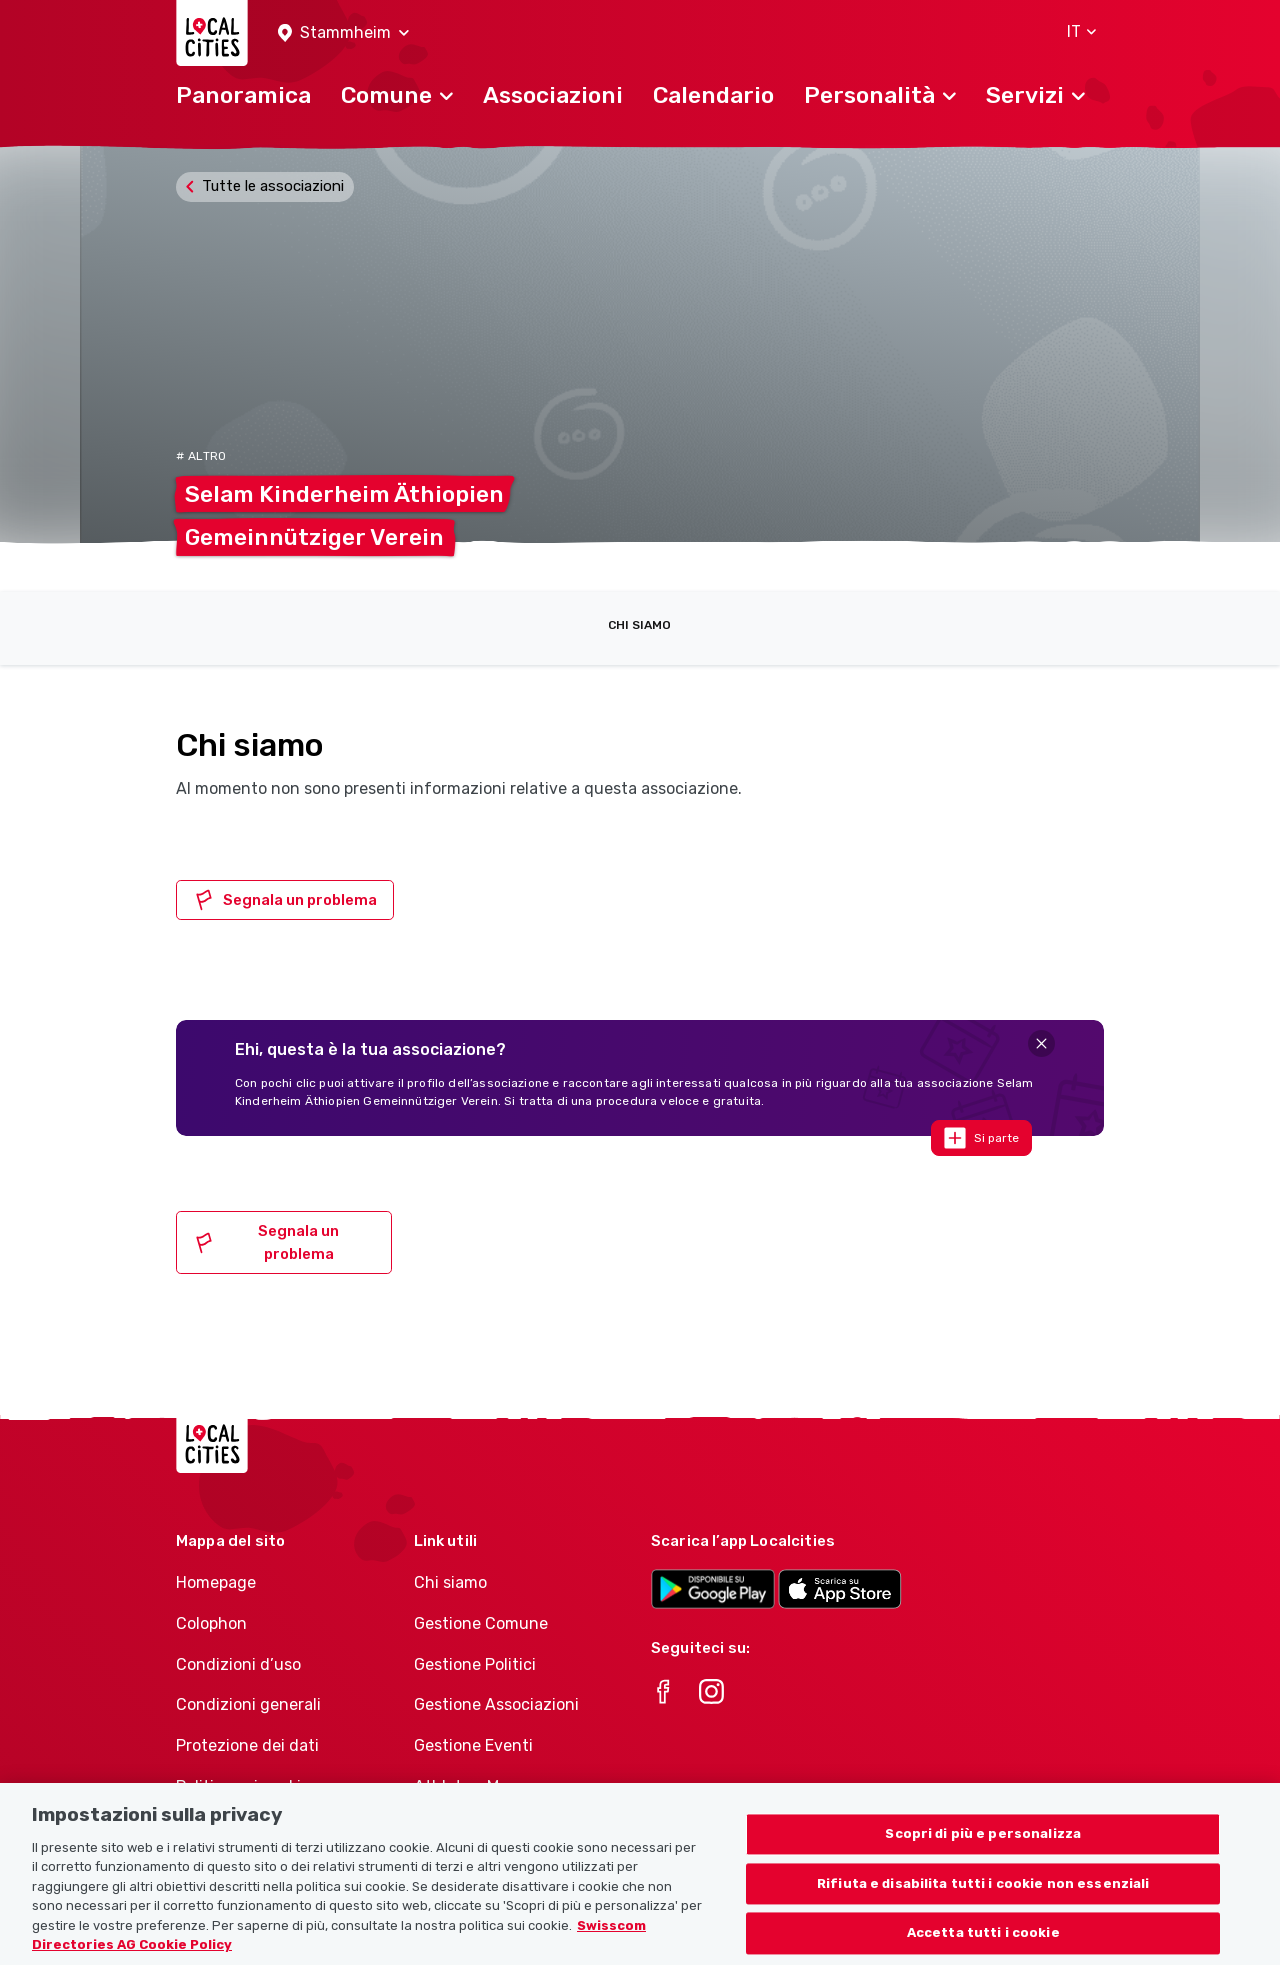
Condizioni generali (248, 1704)
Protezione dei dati (247, 1745)
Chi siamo (639, 625)
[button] (343, 33)
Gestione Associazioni (496, 1704)
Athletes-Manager (483, 1786)
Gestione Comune (481, 1623)
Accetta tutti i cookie (983, 1941)
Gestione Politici (475, 1664)
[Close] (1041, 1043)
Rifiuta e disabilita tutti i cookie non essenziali (983, 1891)
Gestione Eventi (473, 1745)
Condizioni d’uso (238, 1664)
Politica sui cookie (243, 1786)
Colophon (211, 1623)
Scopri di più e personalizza (983, 1842)
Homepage (216, 1582)
